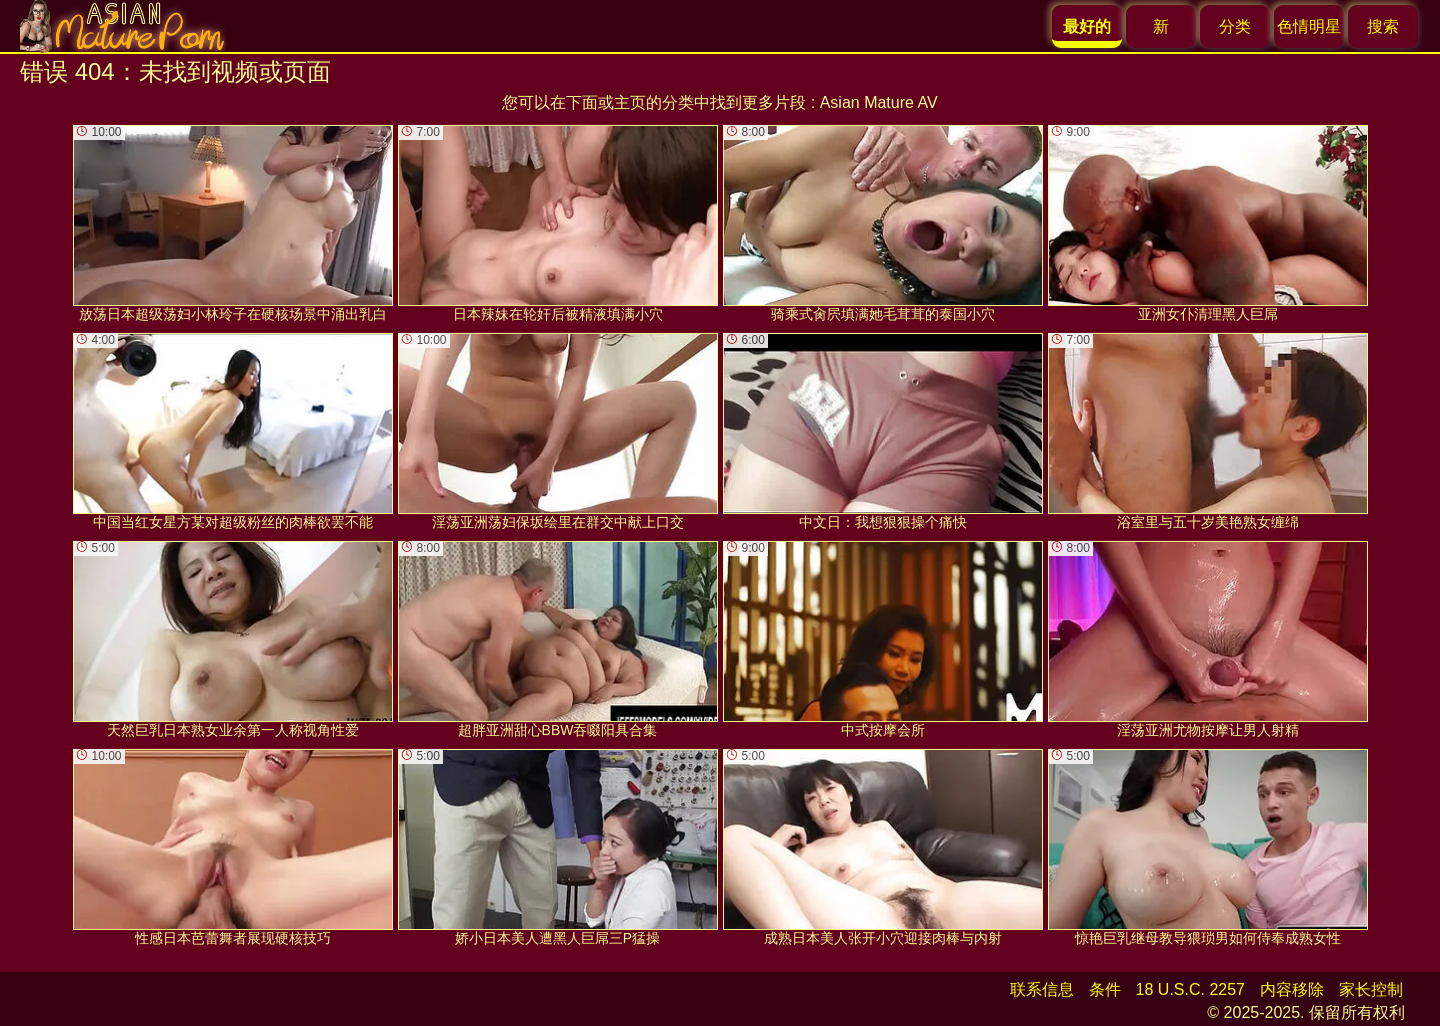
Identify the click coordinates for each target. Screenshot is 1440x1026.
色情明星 (1309, 26)
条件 (1105, 989)
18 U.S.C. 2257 (1190, 989)
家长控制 (1371, 989)
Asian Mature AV (879, 102)
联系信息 (1042, 989)
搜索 (1383, 26)
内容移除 (1292, 989)
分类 (1235, 26)
